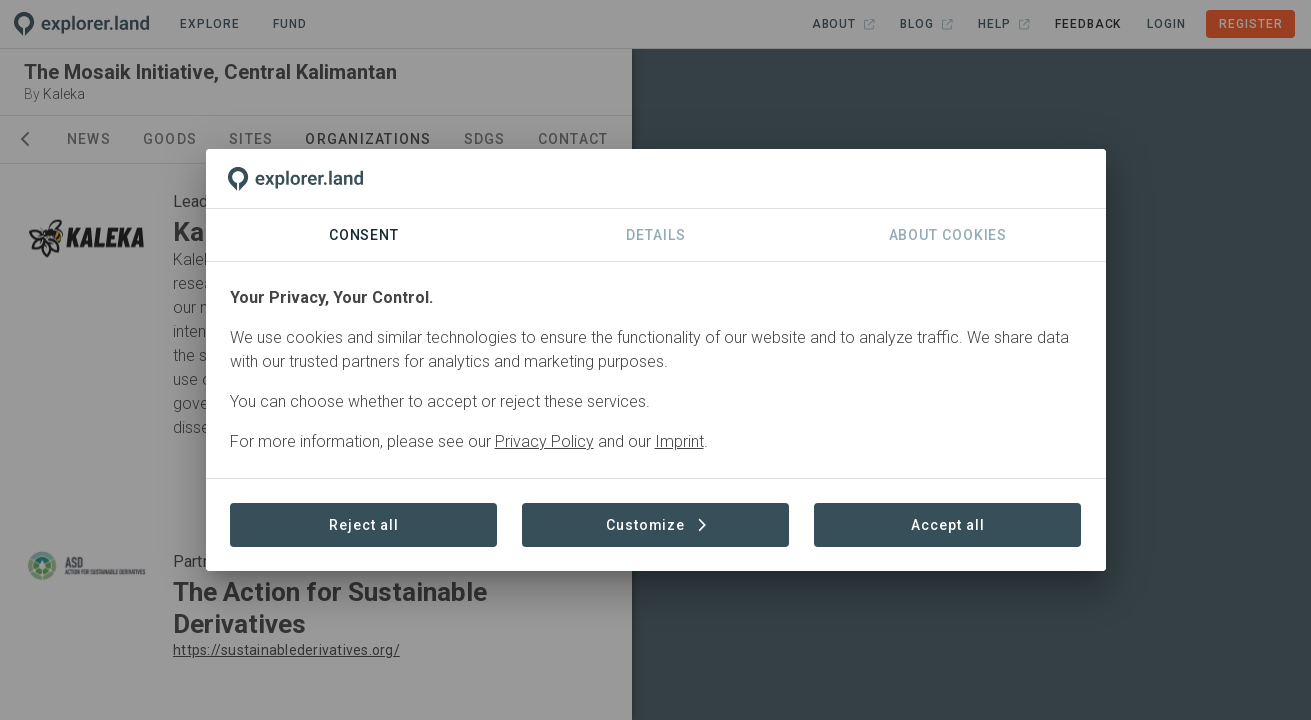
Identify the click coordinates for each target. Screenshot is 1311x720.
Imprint (679, 441)
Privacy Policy (544, 441)
